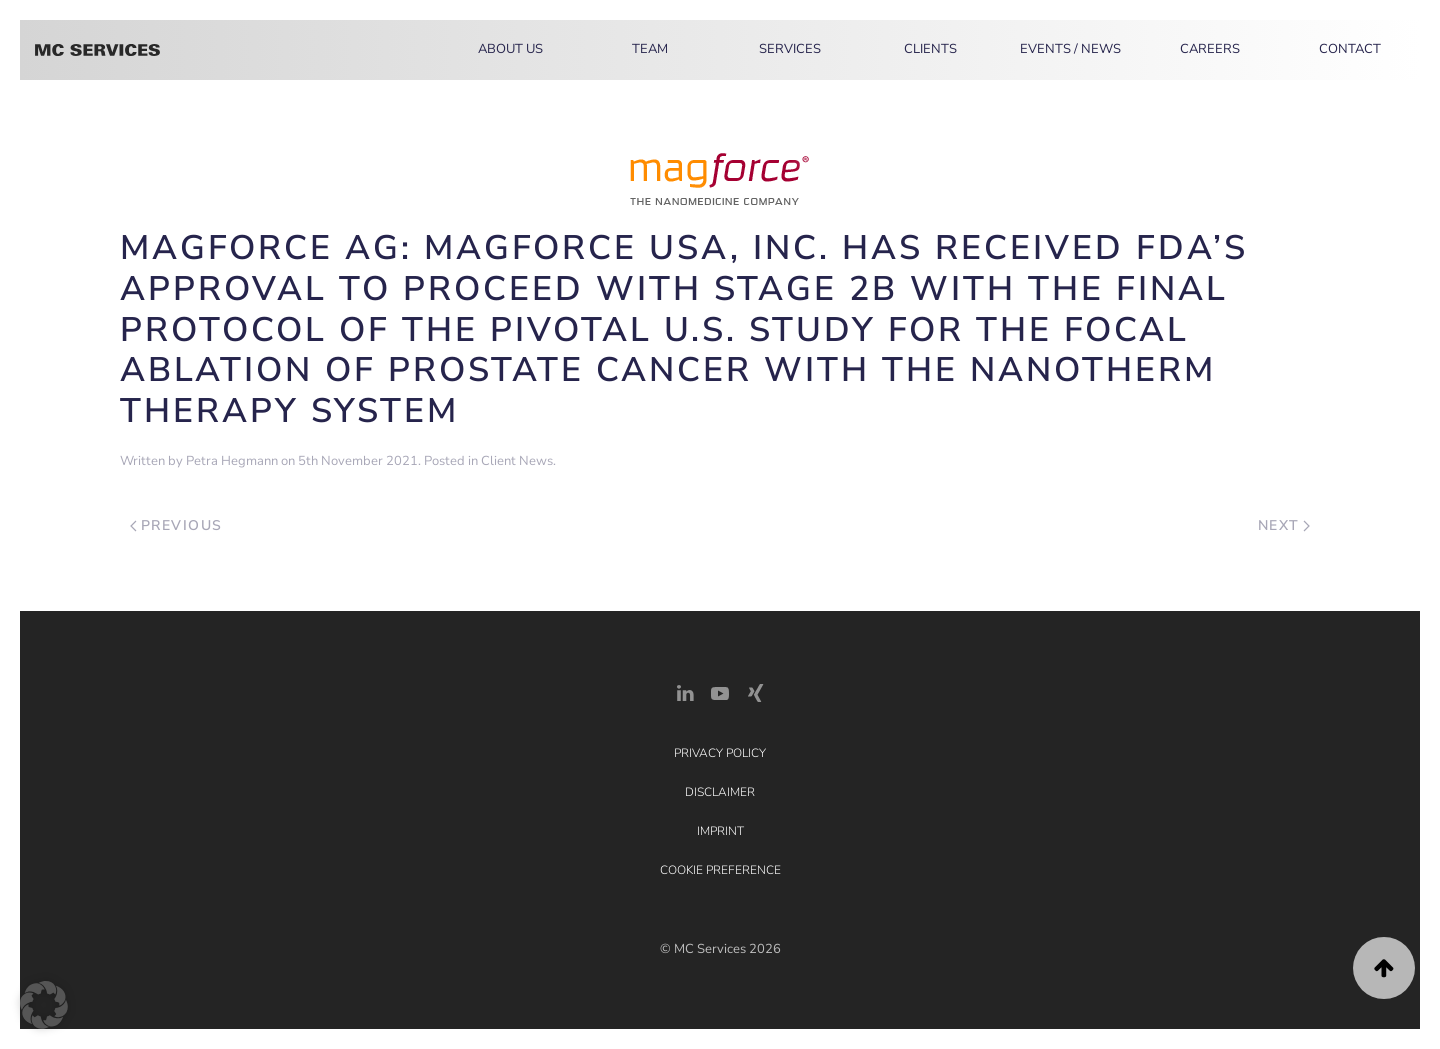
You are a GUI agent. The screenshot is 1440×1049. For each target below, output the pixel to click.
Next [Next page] (1284, 525)
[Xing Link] (755, 691)
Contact (1350, 49)
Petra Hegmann (232, 461)
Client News (517, 461)
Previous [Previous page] (176, 525)
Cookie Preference (720, 870)
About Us (510, 49)
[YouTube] (720, 691)
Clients (930, 49)
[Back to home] (97, 50)
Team (650, 49)
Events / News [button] (1070, 49)
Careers (1210, 49)
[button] (1384, 968)
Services (790, 49)
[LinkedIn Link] (685, 691)
